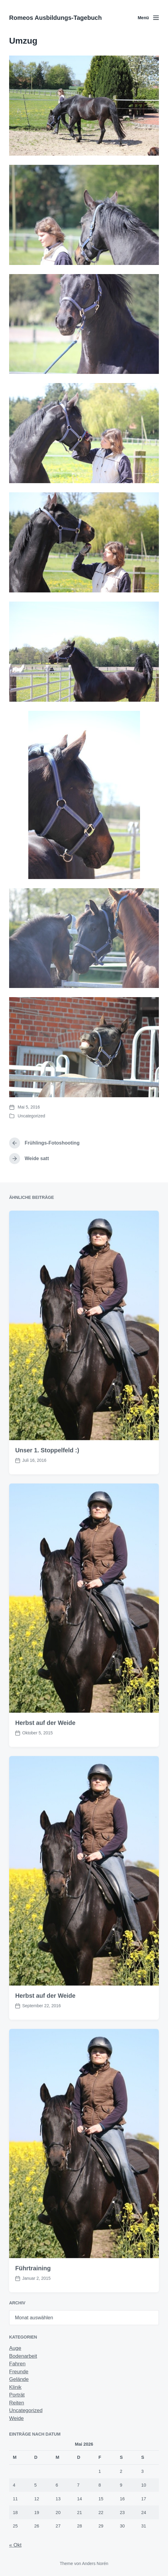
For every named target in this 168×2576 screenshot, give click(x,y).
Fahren (17, 2364)
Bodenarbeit (23, 2356)
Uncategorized (31, 1115)
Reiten (16, 2403)
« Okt (15, 2545)
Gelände (19, 2379)
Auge (15, 2348)
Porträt (17, 2395)
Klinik (15, 2387)
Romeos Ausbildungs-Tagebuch (55, 17)
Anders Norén (95, 2563)
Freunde (18, 2372)
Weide (16, 2418)
